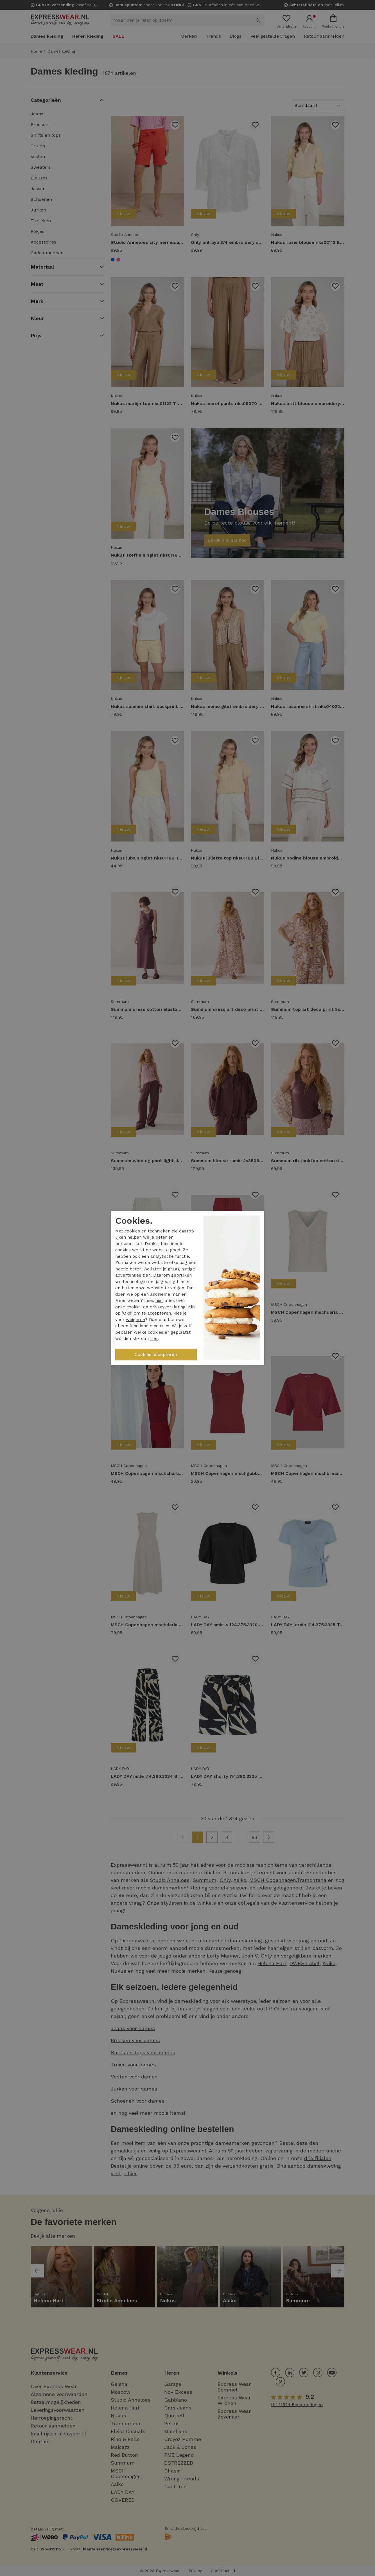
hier (159, 1300)
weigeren (135, 1319)
